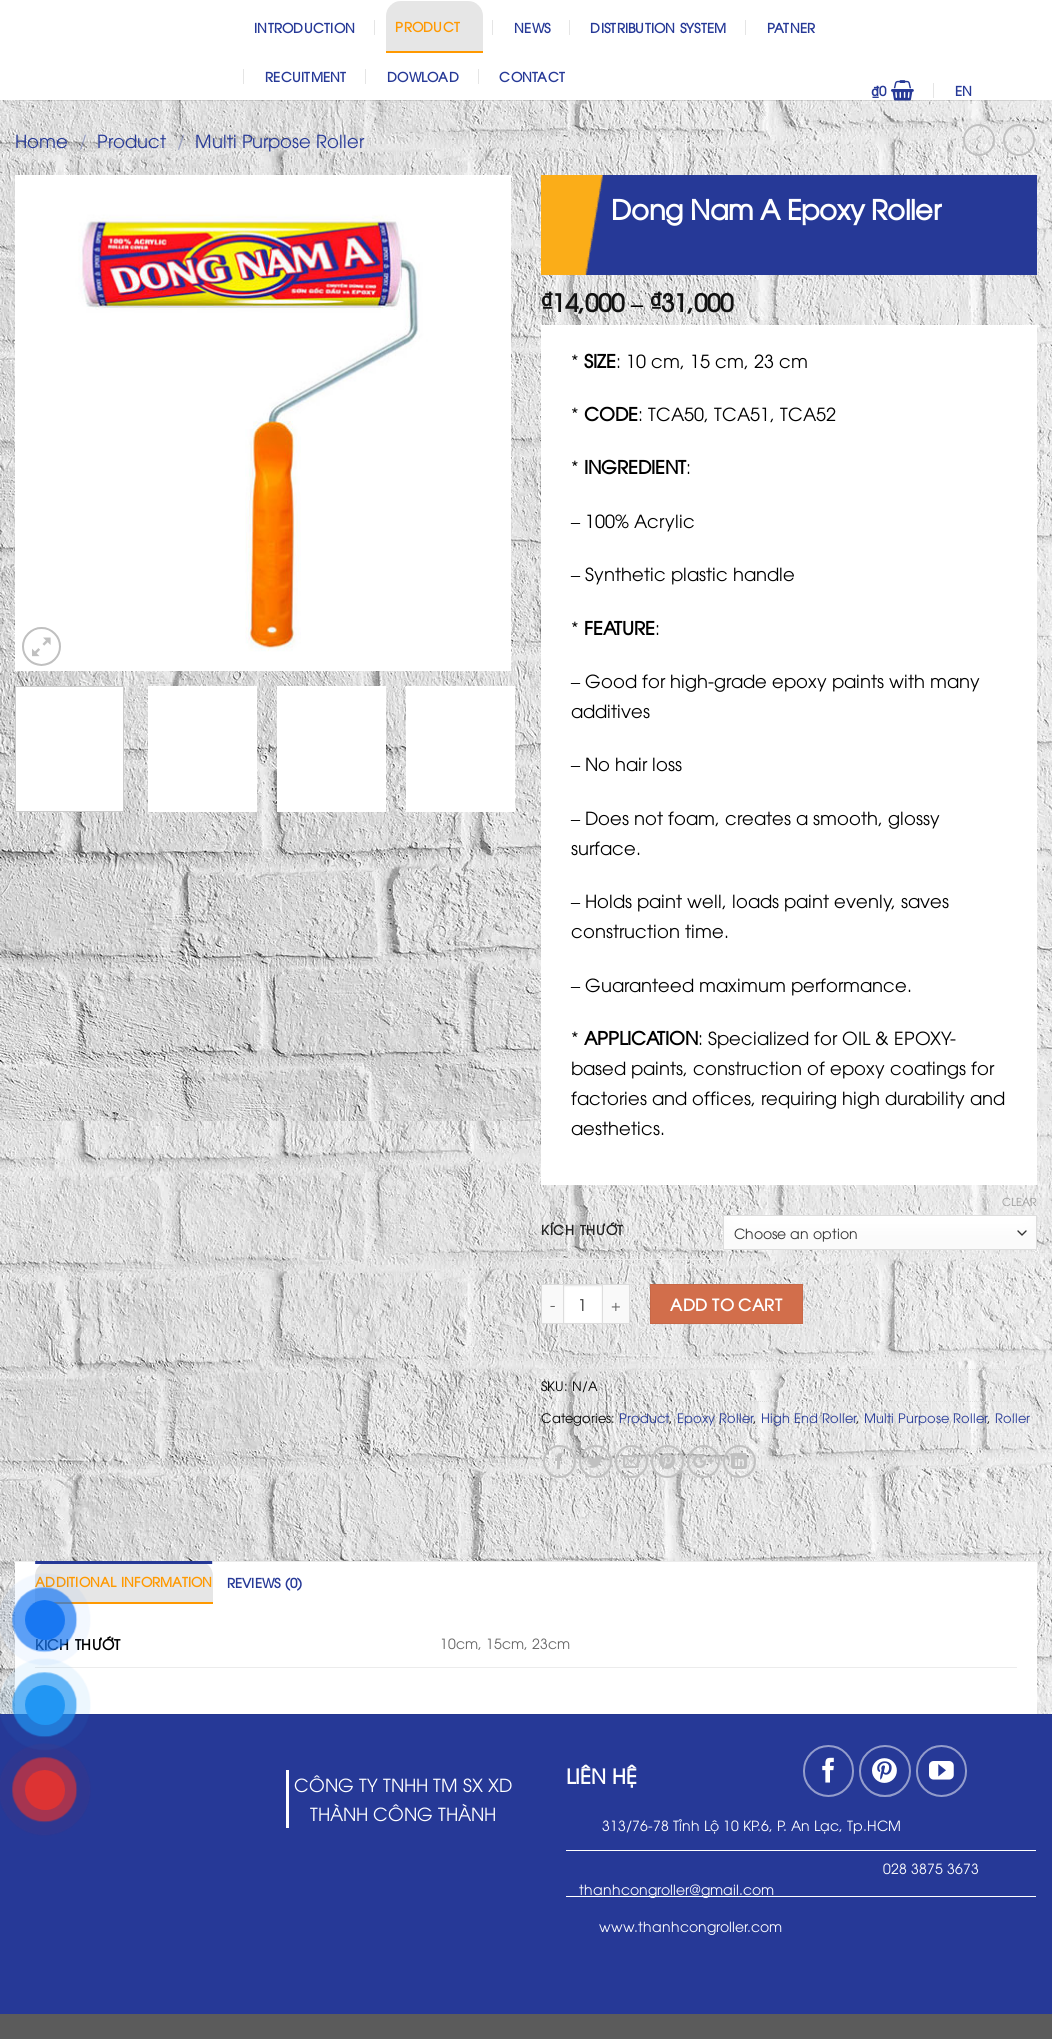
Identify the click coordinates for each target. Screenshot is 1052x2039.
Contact (532, 76)
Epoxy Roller (715, 1417)
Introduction (304, 27)
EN (991, 90)
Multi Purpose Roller (279, 139)
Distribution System (658, 27)
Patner (791, 27)
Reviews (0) (265, 1582)
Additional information (124, 1581)
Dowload (423, 76)
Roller (1012, 1417)
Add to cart (726, 1304)
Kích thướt (582, 1230)
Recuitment (306, 76)
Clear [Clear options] (1019, 1201)
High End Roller (808, 1417)
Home (41, 139)
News (532, 27)
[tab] (124, 1582)
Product (434, 25)
